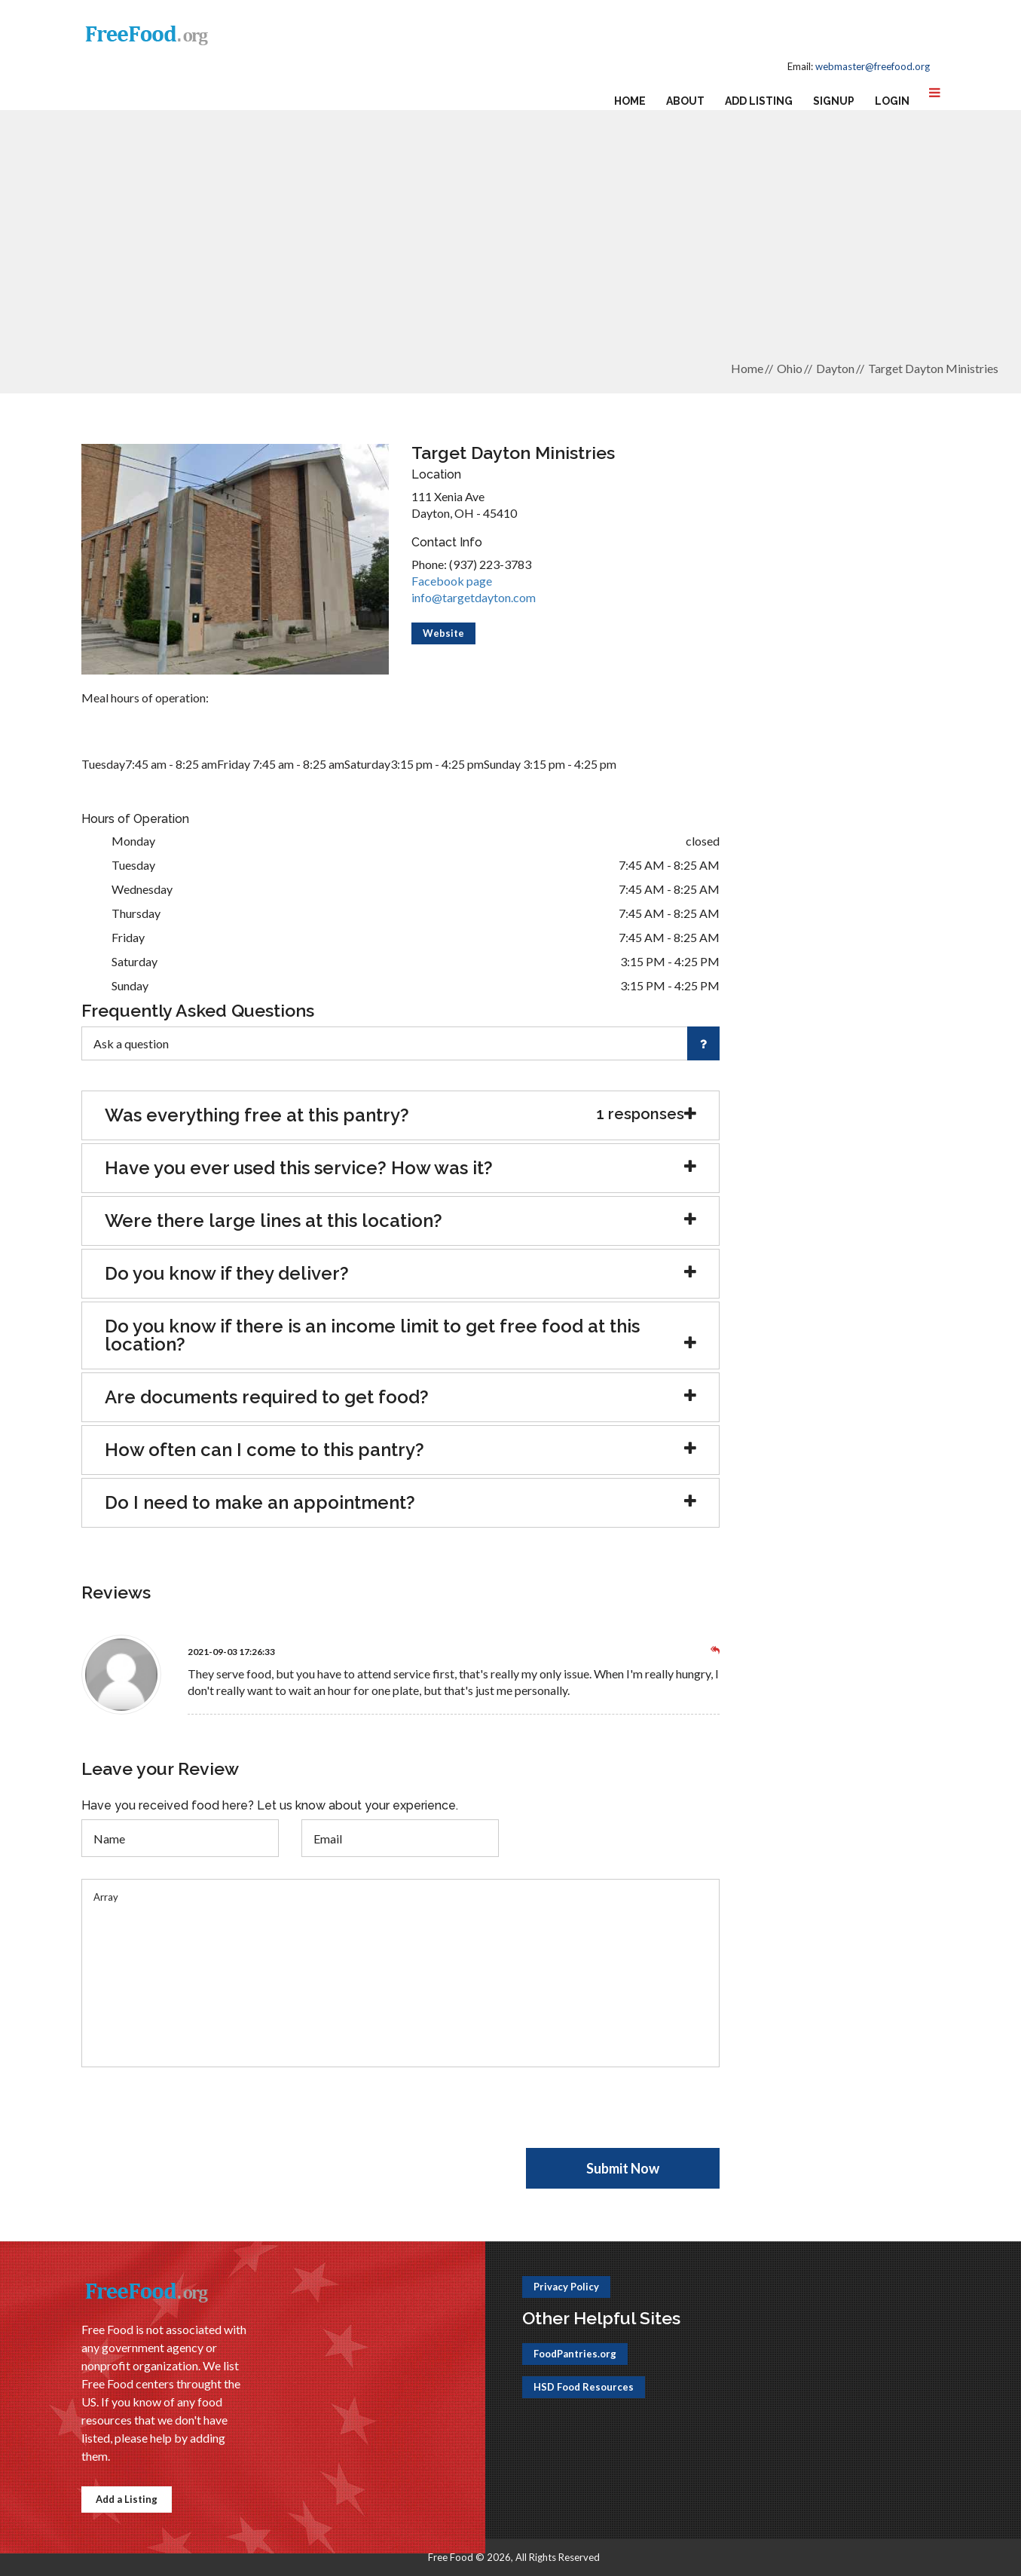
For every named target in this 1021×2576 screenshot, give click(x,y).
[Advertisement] (511, 241)
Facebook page (451, 581)
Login (892, 101)
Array (400, 1973)
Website (443, 633)
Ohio (789, 368)
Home (630, 101)
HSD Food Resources (583, 2387)
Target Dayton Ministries (933, 368)
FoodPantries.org (574, 2354)
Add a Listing (126, 2499)
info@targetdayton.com (473, 597)
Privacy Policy (566, 2287)
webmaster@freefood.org (872, 66)
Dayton (835, 368)
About (685, 101)
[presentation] (195, 2118)
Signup (833, 101)
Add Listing (759, 101)
